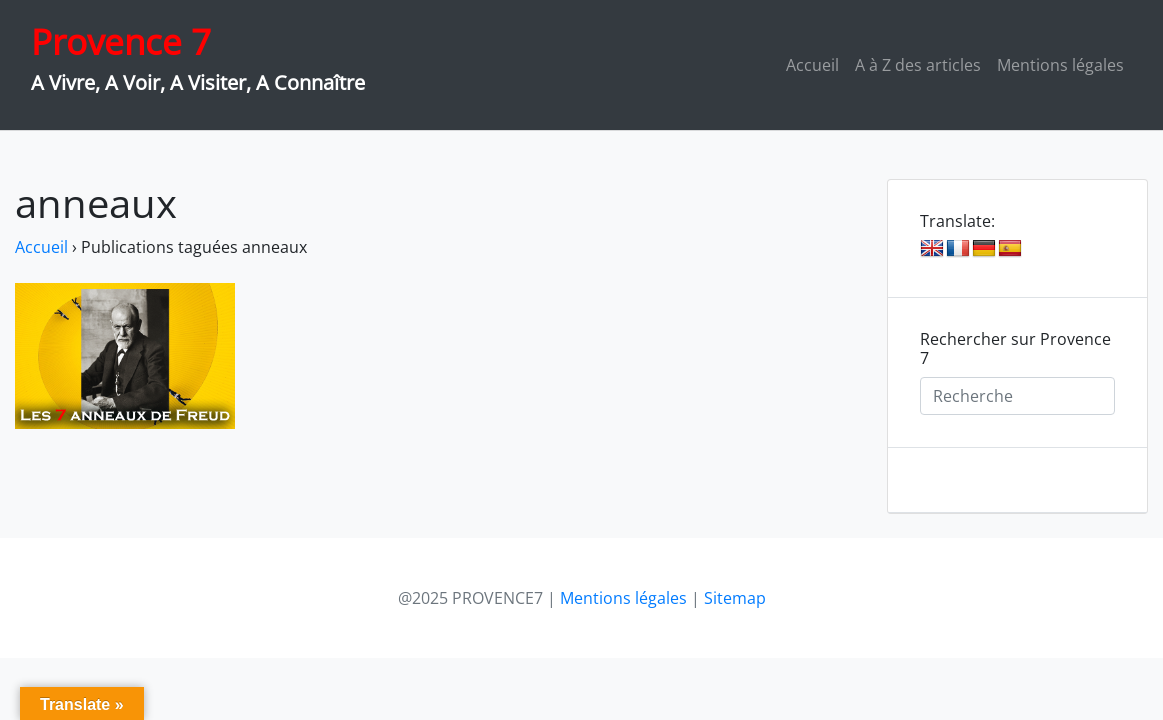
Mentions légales (1060, 65)
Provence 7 (121, 41)
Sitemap (735, 598)
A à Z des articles (918, 65)
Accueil (812, 65)
